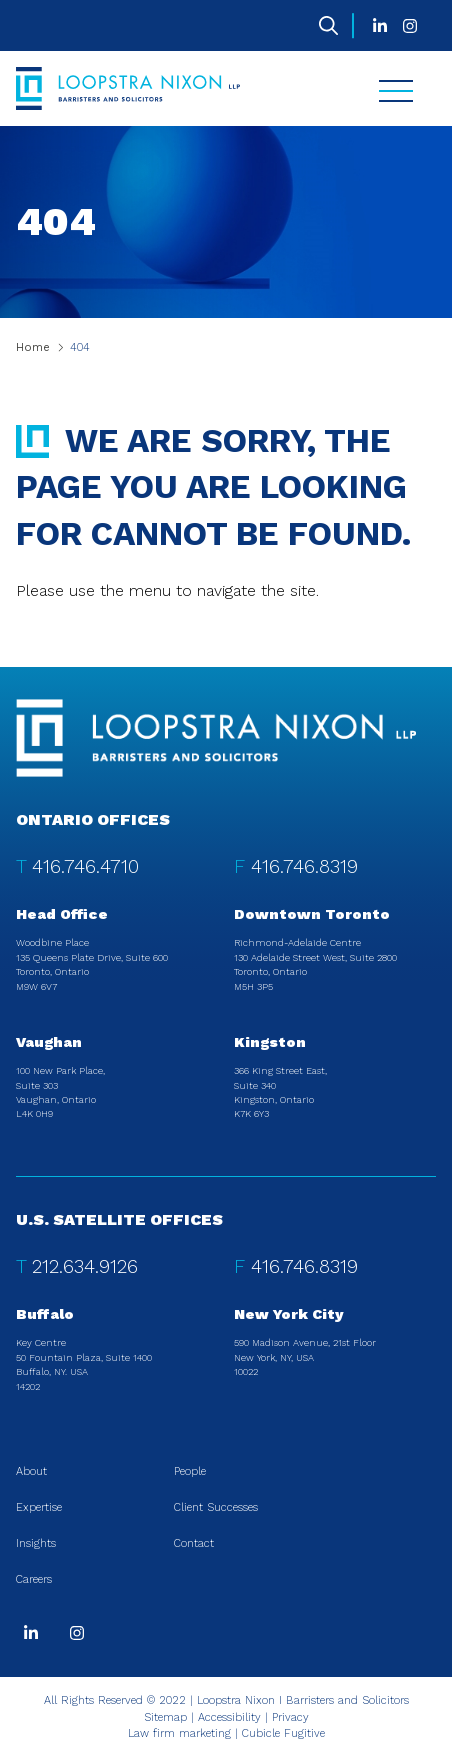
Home (33, 347)
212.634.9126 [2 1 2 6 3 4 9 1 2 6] (85, 1266)
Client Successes (216, 1507)
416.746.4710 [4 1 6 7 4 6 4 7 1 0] (85, 866)
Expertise (39, 1507)
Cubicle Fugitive (283, 1733)
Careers (34, 1579)
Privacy (290, 1717)
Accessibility (229, 1717)
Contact (194, 1543)
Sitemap (165, 1717)
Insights (36, 1543)
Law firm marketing (179, 1733)
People (190, 1471)
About (31, 1471)
